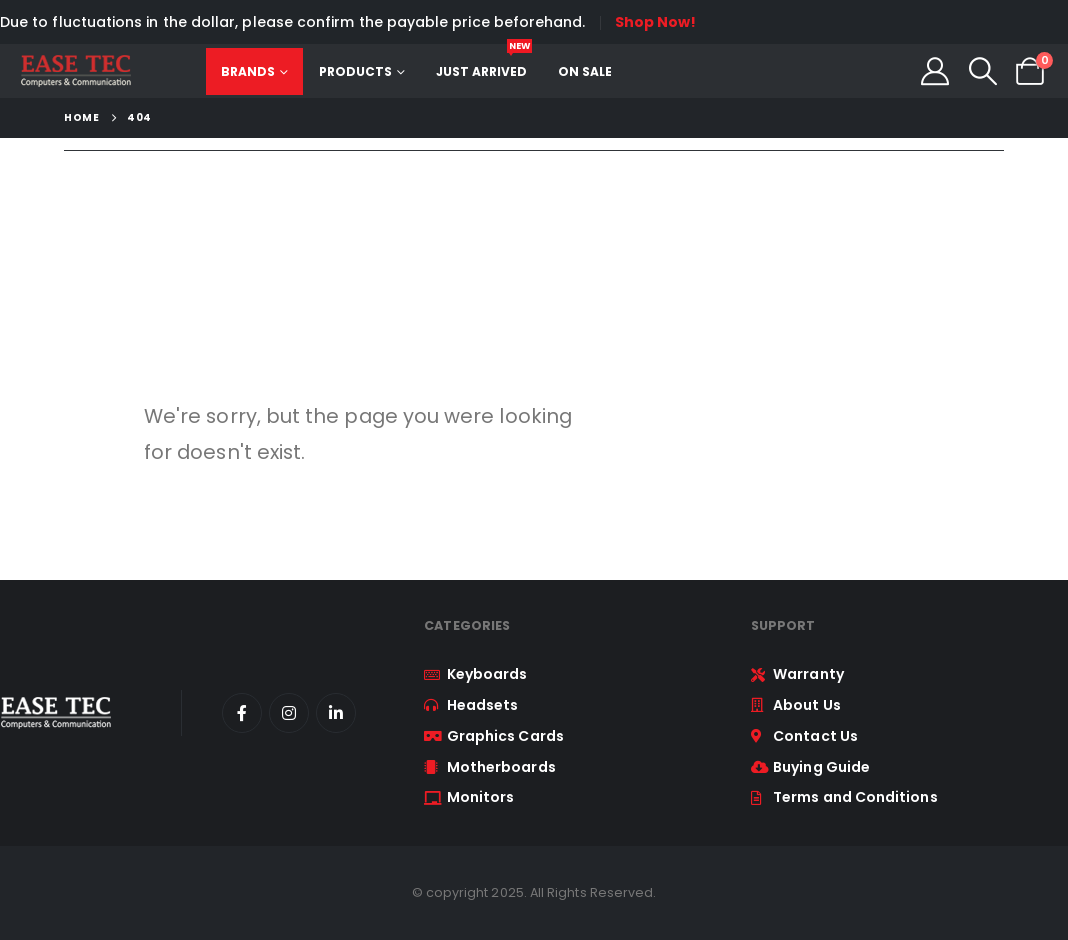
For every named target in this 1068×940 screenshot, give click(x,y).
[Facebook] (242, 713)
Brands (248, 71)
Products (355, 71)
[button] (983, 71)
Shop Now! (656, 22)
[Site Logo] (75, 71)
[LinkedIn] (336, 713)
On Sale (585, 71)
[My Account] (935, 71)
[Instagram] (289, 713)
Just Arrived (484, 64)
